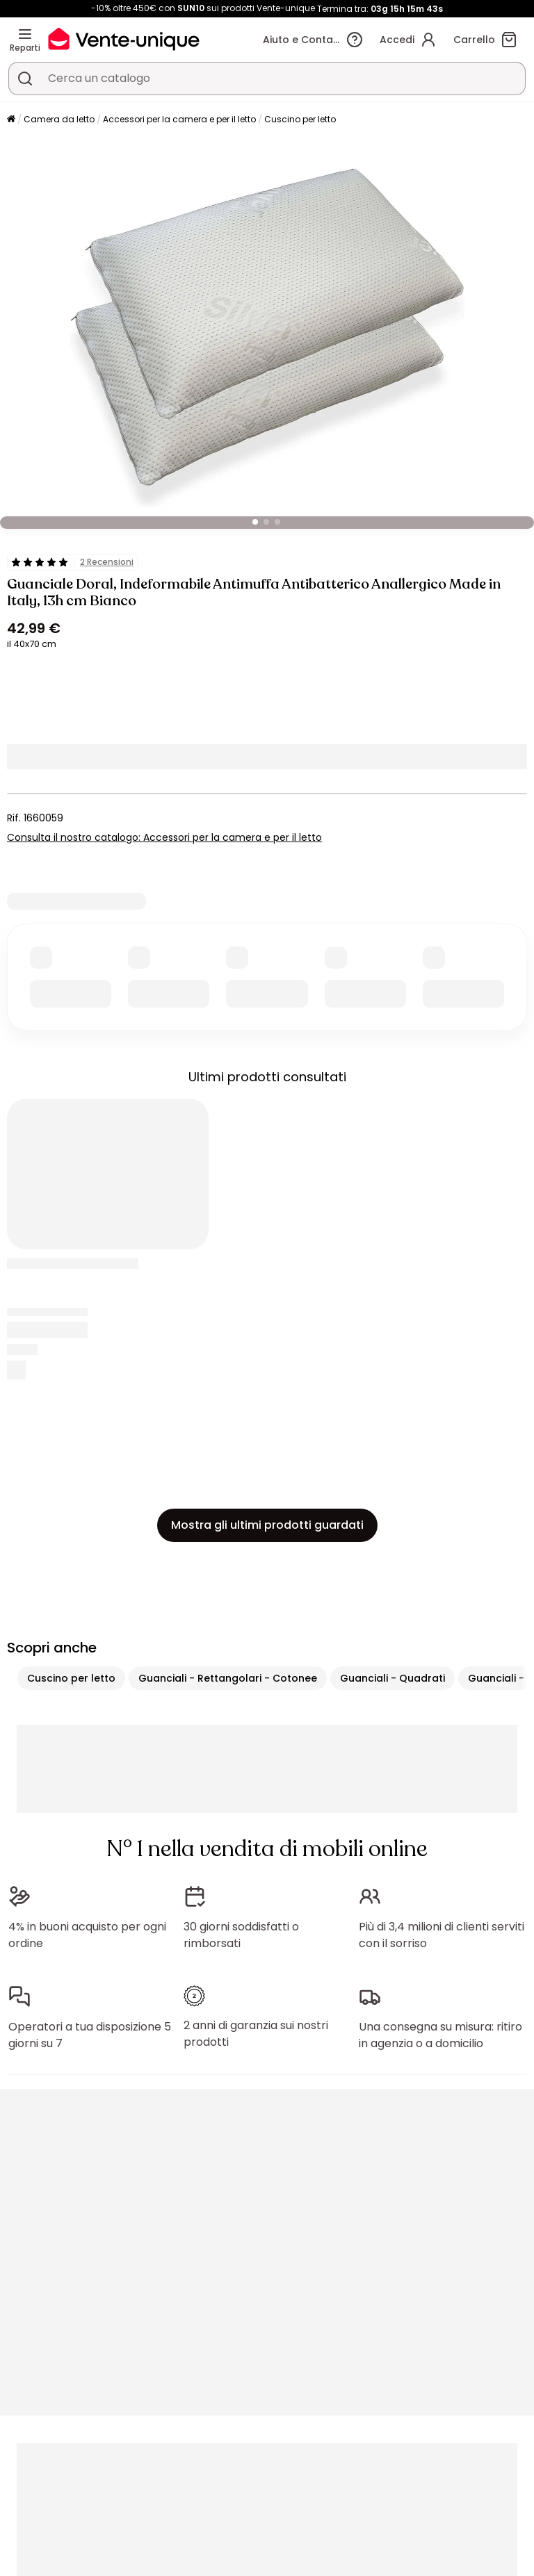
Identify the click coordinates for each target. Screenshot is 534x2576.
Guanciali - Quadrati (392, 1678)
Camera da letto (59, 119)
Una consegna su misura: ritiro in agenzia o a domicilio (440, 2035)
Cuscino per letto (300, 119)
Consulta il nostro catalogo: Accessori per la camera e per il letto (164, 837)
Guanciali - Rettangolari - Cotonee (227, 1678)
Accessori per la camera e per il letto (179, 119)
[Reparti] (25, 34)
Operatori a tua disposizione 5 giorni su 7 (89, 2035)
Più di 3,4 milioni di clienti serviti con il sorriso (441, 1935)
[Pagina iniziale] (11, 120)
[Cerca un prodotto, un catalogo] (25, 78)
